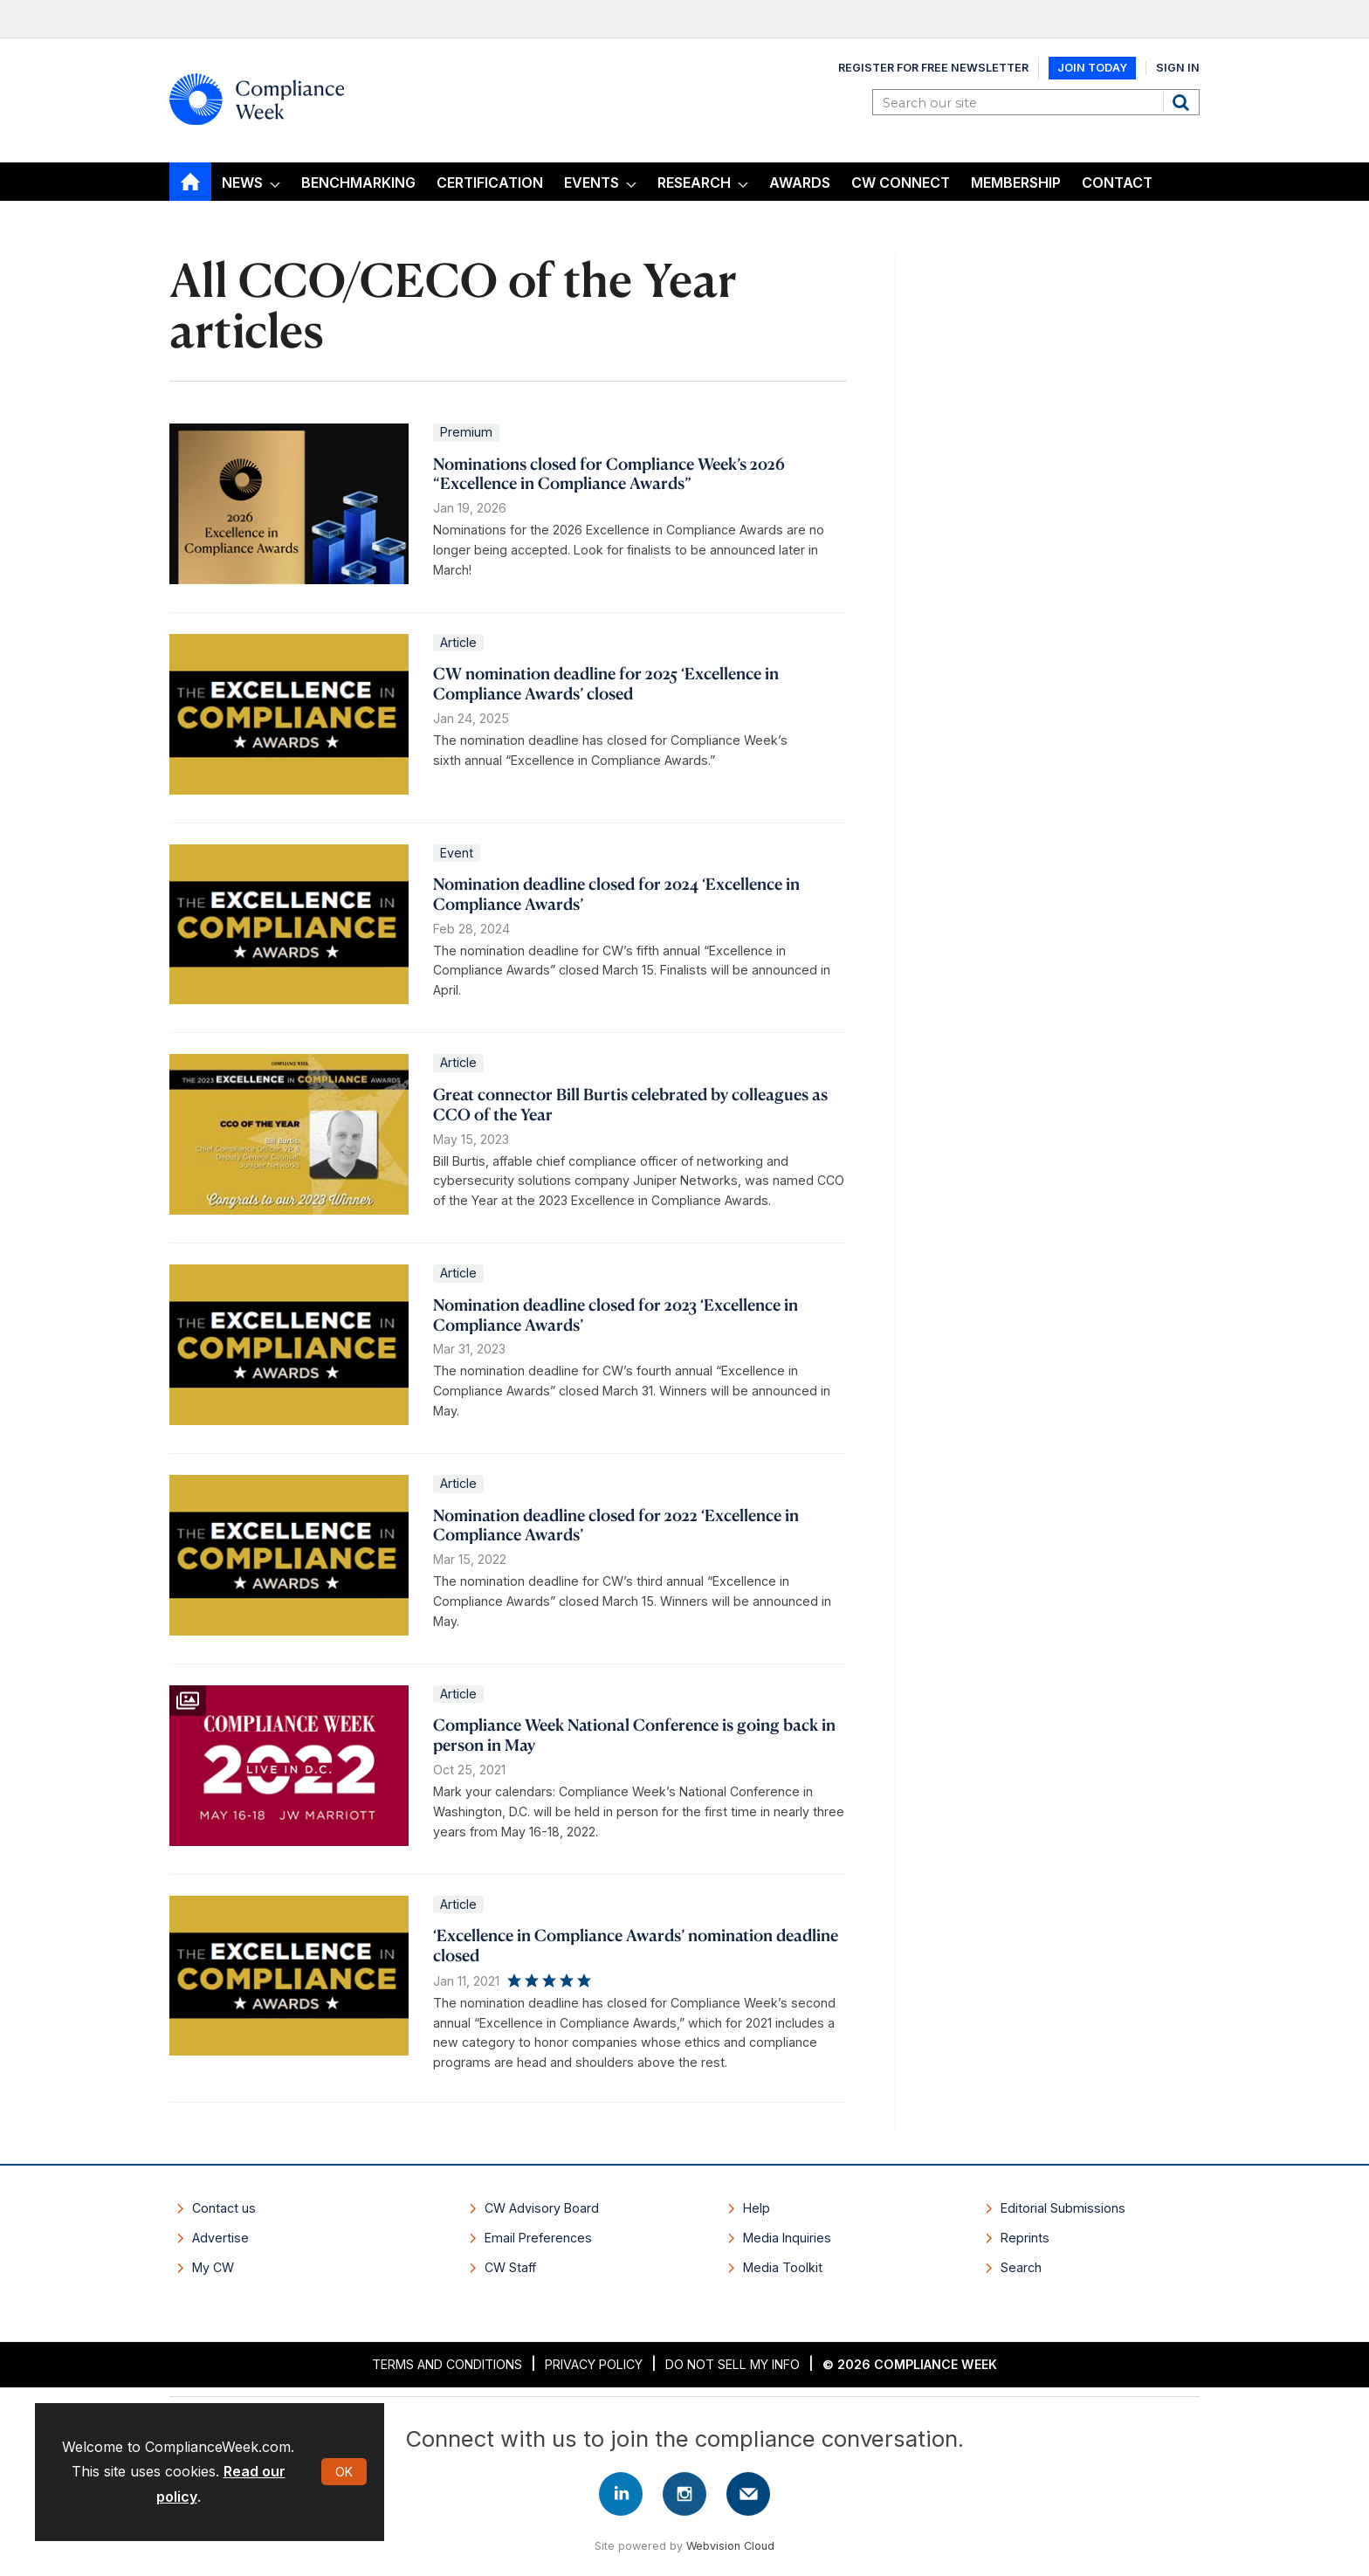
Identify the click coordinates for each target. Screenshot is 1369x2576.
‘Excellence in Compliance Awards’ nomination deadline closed (635, 1945)
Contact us (224, 2208)
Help (756, 2208)
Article (458, 642)
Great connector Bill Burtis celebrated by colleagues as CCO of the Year (630, 1104)
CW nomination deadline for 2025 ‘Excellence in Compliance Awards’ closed (606, 683)
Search (1183, 102)
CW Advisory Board (542, 2208)
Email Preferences (538, 2237)
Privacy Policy (594, 2364)
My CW (213, 2267)
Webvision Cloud (730, 2545)
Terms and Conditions (447, 2364)
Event (456, 852)
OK (344, 2471)
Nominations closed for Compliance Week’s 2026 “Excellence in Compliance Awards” (609, 473)
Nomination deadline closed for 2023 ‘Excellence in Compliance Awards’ (615, 1314)
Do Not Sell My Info (732, 2364)
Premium (466, 431)
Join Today (1092, 67)
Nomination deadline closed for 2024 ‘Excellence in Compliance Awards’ (616, 893)
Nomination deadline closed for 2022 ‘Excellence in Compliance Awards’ (616, 1525)
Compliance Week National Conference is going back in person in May (634, 1734)
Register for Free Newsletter (933, 67)
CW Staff (510, 2267)
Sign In (1178, 67)
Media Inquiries (787, 2237)
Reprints (1025, 2237)
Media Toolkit (782, 2267)
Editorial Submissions (1063, 2208)
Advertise (220, 2237)
